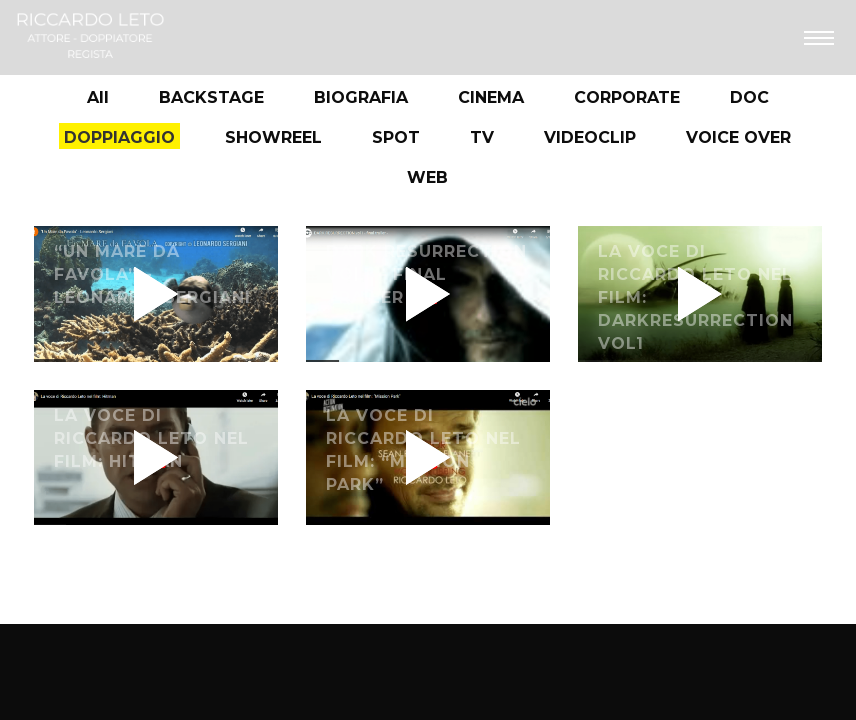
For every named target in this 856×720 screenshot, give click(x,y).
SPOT (396, 137)
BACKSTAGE (211, 97)
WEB (427, 177)
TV (482, 137)
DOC (749, 97)
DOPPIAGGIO (119, 137)
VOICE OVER (738, 137)
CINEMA (491, 97)
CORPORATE (627, 97)
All (98, 97)
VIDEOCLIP (590, 137)
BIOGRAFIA (361, 97)
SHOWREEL (273, 137)
